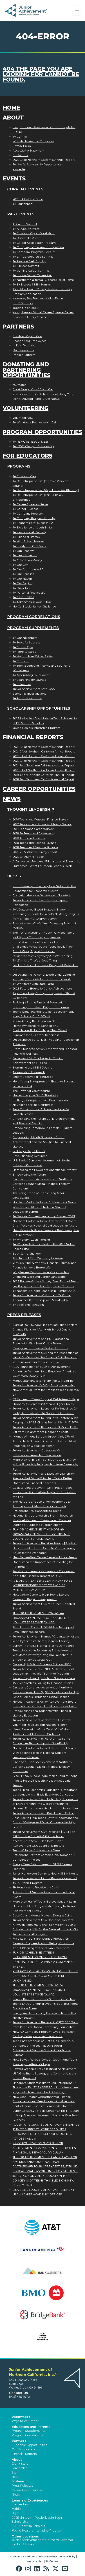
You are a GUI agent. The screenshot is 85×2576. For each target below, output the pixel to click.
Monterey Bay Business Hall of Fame (38, 298)
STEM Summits (23, 303)
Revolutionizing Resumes (30, 1156)
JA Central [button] (52, 2561)
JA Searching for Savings (29, 679)
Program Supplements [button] (28, 2430)
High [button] (15, 2513)
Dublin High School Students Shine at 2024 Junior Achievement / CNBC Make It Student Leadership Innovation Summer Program (43, 1669)
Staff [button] (15, 2472)
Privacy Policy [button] (48, 2556)
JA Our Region (22, 583)
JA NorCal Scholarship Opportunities (38, 164)
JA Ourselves (21, 588)
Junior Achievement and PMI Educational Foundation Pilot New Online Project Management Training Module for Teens (41, 1343)
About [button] (17, 2459)
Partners (18, 326)
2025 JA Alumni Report (28, 856)
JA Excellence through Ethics (33, 527)
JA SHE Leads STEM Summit (32, 284)
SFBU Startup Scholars (28, 723)
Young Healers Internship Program (36, 728)
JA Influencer (22, 684)
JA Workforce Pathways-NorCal (34, 422)
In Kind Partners (24, 345)
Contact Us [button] (18, 2392)
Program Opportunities (42, 432)
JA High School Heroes (28, 541)
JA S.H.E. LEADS (23, 597)
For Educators (27, 455)
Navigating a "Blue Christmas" (33, 1104)
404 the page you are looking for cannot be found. (41, 74)
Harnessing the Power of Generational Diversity (45, 1170)
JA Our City (20, 564)
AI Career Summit (25, 224)
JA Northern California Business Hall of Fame (43, 280)
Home (11, 107)
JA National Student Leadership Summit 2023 (44, 1216)
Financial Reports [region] (24, 2454)
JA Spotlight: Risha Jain (28, 1304)
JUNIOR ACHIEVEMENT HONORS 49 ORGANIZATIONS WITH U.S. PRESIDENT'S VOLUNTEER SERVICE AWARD (41, 1534)
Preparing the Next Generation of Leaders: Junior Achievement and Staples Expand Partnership (42, 900)
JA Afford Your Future (27, 698)
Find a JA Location (24, 2544)
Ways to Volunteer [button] (25, 2421)
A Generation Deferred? (29, 1072)
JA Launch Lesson (25, 555)
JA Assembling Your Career (31, 675)
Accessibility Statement (28, 150)
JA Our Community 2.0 (28, 569)
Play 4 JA (19, 169)
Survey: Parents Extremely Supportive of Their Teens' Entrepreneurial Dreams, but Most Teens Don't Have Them (45, 2003)
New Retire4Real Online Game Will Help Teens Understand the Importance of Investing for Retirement (45, 1562)
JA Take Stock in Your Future (32, 602)
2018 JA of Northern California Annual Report (43, 779)
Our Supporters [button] (23, 2449)
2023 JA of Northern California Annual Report (44, 756)
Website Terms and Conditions (33, 141)
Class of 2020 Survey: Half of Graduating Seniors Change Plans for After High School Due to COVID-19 (45, 1329)
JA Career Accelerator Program (34, 242)
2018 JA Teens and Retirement (33, 833)
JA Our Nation (22, 578)
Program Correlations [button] (27, 2435)
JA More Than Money (27, 560)
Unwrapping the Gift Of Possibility (35, 1095)
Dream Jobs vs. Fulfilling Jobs (33, 1076)
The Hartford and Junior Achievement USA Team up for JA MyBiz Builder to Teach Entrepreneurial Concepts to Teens (42, 1506)
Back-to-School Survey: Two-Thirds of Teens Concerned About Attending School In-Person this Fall (44, 1492)
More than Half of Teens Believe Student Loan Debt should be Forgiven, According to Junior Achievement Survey (44, 1906)
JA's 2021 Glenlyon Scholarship (33, 446)
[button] (20, 2569)
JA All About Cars (24, 476)
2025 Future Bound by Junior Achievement (42, 988)
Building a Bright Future (29, 1151)
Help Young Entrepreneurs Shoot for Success (44, 1081)
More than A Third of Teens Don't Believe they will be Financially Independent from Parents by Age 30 (45, 1464)
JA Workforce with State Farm (33, 984)
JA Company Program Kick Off (33, 252)
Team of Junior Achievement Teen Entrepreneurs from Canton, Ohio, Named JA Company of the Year (44, 1855)
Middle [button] (17, 2509)
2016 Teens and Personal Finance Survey (40, 819)
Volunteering (25, 408)
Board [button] (16, 2477)
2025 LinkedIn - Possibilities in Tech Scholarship (45, 718)
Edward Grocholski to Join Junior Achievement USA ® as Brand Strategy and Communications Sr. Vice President (44, 2073)
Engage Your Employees (29, 341)
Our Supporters (23, 350)
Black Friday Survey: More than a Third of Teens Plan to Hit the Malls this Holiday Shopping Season (45, 1780)
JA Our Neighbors (25, 637)
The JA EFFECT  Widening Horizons (38, 1258)
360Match (19, 385)
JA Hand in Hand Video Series (33, 656)
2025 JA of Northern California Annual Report (44, 747)
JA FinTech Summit (26, 266)
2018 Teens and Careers (29, 838)
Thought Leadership (30, 809)
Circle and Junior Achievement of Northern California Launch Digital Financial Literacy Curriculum (42, 1183)
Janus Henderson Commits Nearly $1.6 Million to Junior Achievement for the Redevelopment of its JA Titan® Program (45, 1878)
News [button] (16, 2494)
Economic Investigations (29, 693)
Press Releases (24, 1314)
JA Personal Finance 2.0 (29, 592)
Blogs (14, 876)
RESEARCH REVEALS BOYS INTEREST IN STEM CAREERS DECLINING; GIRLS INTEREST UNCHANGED (45, 1975)
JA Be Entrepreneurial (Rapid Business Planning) (46, 490)
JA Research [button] (20, 2481)
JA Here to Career (25, 651)
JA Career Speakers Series (30, 504)
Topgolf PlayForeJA (26, 308)
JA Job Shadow (23, 551)
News (12, 799)
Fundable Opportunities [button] (29, 2445)
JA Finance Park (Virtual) (29, 532)
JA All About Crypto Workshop (34, 233)
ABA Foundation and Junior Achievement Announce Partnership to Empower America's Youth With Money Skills (44, 1371)
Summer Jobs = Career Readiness (36, 1035)
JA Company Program (28, 513)
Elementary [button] (20, 2504)
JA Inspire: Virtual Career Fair (32, 275)
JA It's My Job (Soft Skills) (29, 546)
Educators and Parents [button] (31, 2426)
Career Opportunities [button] (27, 2490)
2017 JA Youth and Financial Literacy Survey (42, 824)
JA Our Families (23, 574)
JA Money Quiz (23, 647)
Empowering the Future (29, 1174)
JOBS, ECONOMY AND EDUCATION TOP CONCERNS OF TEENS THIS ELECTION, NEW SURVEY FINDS (43, 2180)
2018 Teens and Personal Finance (35, 847)
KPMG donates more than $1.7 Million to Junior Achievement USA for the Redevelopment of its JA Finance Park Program (45, 1929)
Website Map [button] (35, 2561)
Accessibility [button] (67, 2556)
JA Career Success (25, 509)
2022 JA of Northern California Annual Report (44, 159)
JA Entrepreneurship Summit (33, 256)
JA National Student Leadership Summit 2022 (44, 1291)
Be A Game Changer (27, 1253)
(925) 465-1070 (19, 2396)
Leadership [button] (20, 2468)
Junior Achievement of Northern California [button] (42, 2540)
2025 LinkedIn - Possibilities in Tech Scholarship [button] (37, 2519)
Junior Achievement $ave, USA (34, 689)
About (13, 117)
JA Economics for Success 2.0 (33, 522)
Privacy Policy (22, 146)
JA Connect (21, 661)
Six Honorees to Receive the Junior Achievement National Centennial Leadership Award (44, 1892)
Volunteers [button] (21, 2417)
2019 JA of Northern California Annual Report (43, 775)
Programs (18, 466)
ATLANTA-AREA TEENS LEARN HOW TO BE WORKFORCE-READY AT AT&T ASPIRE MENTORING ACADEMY (42, 1585)
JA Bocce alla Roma (26, 238)
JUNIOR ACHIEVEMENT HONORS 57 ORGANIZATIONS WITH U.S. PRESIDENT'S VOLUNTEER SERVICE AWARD (41, 1989)
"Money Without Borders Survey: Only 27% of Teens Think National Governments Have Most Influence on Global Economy (44, 1441)
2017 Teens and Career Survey (33, 829)
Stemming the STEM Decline (32, 1067)
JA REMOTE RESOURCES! (30, 441)
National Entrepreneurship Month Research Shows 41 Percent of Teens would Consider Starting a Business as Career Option (43, 1520)
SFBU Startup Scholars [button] (28, 2526)
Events (14, 178)
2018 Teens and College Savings (34, 843)
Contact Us (20, 155)
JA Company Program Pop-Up (34, 518)
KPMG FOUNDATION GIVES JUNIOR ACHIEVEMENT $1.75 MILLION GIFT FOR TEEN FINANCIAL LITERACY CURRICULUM (44, 2148)
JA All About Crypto (26, 229)
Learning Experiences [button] (30, 2500)
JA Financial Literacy (26, 537)
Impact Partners (24, 355)
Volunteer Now (23, 417)
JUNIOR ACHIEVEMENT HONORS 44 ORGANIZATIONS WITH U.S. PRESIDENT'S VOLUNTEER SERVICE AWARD (41, 1617)
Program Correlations (33, 616)
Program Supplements (33, 627)
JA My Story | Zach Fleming (31, 1239)
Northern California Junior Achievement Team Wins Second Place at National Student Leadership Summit (44, 1207)
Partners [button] (19, 2441)
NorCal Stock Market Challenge (34, 606)
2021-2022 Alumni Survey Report (35, 852)
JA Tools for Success (26, 642)
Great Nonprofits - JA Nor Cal (33, 389)
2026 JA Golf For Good (28, 199)
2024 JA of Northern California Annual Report (44, 751)
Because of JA (22, 1086)
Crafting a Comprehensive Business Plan (40, 1100)
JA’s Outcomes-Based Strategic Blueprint (41, 909)
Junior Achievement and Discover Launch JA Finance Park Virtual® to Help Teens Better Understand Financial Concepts (43, 1478)
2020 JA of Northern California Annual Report (44, 770)
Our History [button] (20, 2463)
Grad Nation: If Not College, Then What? (40, 1030)
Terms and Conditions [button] (22, 2556)
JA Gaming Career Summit (31, 270)
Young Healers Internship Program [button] (37, 2530)
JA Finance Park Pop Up (29, 261)
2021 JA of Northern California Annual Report (43, 765)
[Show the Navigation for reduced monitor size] (77, 11)
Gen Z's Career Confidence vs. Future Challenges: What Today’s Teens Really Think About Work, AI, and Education (43, 946)
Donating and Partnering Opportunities (26, 370)
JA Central (20, 136)
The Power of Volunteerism (31, 1091)
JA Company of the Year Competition (38, 247)
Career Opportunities (39, 789)
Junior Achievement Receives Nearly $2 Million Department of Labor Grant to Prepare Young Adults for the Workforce (45, 1548)
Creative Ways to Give (27, 336)
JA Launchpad (22, 204)
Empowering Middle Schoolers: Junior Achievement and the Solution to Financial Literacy (42, 1142)
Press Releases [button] (22, 2485)
